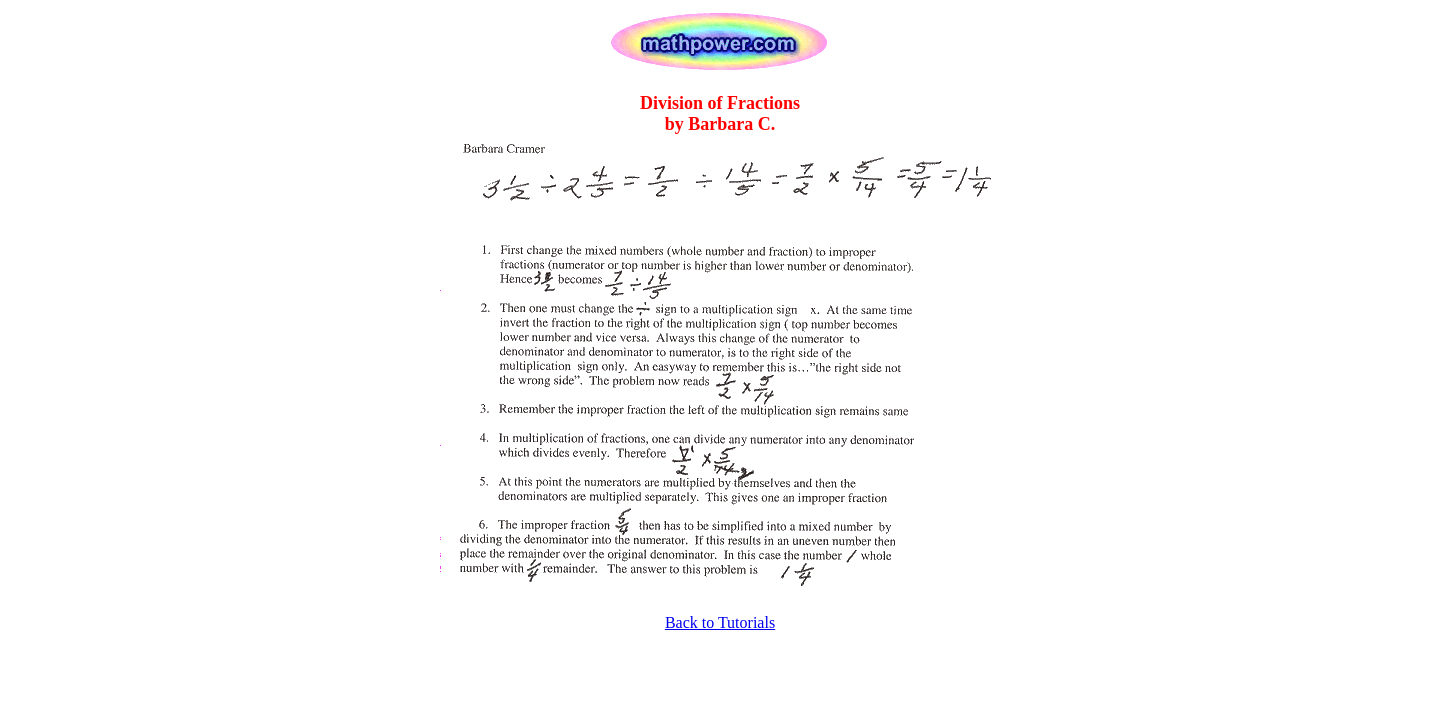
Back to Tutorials (720, 622)
